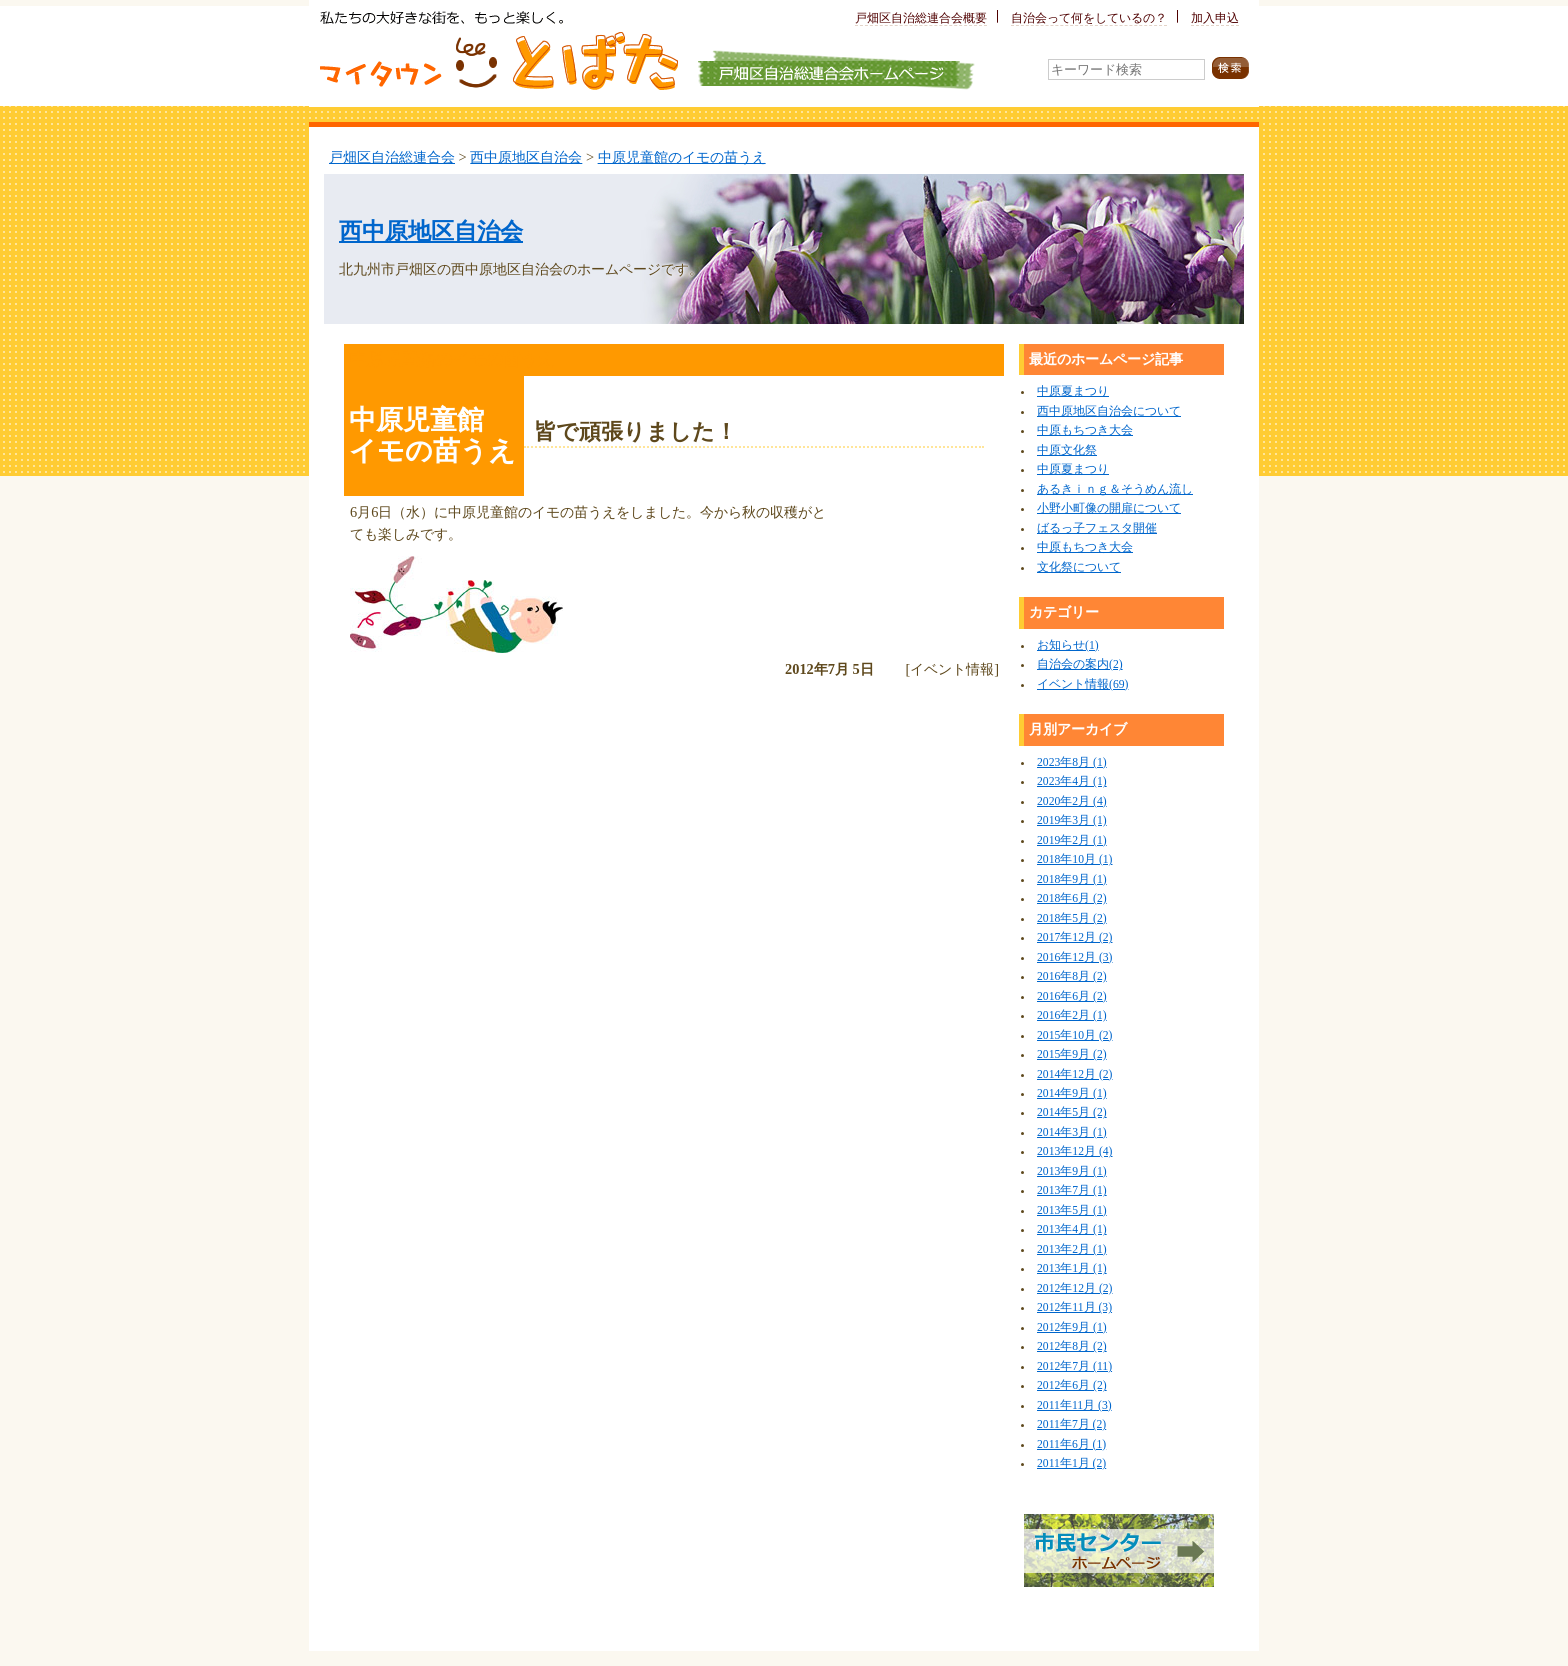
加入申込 (1215, 18)
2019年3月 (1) (1072, 820)
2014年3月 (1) (1072, 1132)
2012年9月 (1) (1072, 1327)
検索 (1230, 68)
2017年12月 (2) (1074, 937)
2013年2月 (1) (1072, 1249)
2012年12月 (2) (1074, 1288)
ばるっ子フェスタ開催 (1097, 528)
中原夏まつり (1073, 391)
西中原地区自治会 (526, 157)
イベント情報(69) (1082, 684)
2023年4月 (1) (1072, 781)
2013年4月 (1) (1072, 1229)
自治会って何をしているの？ (1089, 18)
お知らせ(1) (1068, 645)
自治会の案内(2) (1080, 664)
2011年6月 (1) (1071, 1444)
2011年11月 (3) (1074, 1405)
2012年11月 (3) (1074, 1307)
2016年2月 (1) (1072, 1015)
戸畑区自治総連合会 (392, 157)
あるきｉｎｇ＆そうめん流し (1115, 489)
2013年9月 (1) (1072, 1171)
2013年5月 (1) (1072, 1210)
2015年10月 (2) (1074, 1035)
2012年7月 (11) (1074, 1366)
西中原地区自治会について (1109, 411)
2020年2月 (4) (1072, 801)
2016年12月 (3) (1074, 957)
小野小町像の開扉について (1109, 508)
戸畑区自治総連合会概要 (921, 18)
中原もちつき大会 (1085, 430)
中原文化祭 (1067, 450)
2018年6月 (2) (1072, 898)
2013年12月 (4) (1074, 1151)
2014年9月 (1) (1072, 1093)
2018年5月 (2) (1072, 918)
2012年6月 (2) (1072, 1385)
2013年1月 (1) (1072, 1268)
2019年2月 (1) (1072, 840)
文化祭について (1079, 567)
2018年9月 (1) (1072, 879)
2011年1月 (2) (1071, 1463)
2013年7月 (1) (1072, 1190)
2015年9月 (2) (1072, 1054)
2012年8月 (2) (1072, 1346)
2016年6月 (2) (1072, 996)
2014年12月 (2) (1074, 1074)
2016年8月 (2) (1072, 976)
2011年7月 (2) (1071, 1424)
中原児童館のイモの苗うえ (682, 157)
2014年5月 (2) (1072, 1112)
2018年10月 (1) (1074, 859)
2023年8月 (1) (1072, 762)
